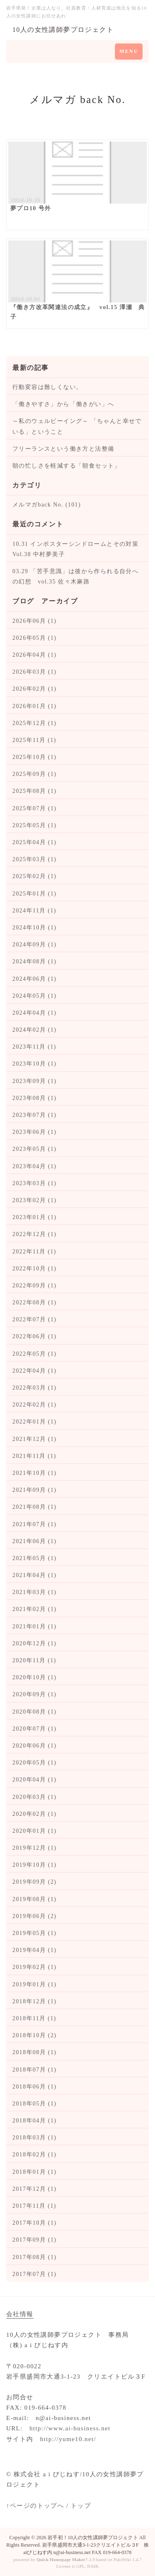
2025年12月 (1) (34, 723)
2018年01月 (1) (34, 2172)
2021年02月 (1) (34, 1609)
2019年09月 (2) (34, 1882)
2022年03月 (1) (34, 1388)
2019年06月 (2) (34, 1916)
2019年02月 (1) (34, 1967)
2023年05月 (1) (34, 1149)
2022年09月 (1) (34, 1285)
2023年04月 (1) (34, 1166)
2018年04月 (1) (34, 2120)
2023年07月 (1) (34, 1115)
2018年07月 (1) (34, 2070)
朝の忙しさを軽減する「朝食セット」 (66, 466)
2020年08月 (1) (34, 1712)
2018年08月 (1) (34, 2052)
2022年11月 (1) (34, 1251)
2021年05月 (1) (34, 1558)
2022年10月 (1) (34, 1268)
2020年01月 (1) (34, 1831)
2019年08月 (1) (34, 1899)
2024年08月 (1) (34, 961)
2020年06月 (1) (34, 1746)
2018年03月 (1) (34, 2137)
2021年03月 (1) (34, 1592)
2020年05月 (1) (34, 1763)
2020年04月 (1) (34, 1780)
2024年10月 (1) (34, 927)
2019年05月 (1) (34, 1933)
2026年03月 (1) (34, 672)
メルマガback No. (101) (46, 505)
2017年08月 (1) (34, 2257)
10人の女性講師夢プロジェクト (63, 29)
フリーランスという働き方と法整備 (63, 449)
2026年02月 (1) (34, 689)
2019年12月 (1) (34, 1848)
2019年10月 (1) (34, 1865)
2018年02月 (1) (34, 2154)
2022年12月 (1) (34, 1234)
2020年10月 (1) (34, 1677)
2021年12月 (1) (34, 1439)
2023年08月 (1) (34, 1098)
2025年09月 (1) (34, 774)
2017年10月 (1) (34, 2223)
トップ (81, 2505)
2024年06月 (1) (34, 979)
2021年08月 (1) (34, 1507)
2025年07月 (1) (34, 808)
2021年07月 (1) (34, 1524)
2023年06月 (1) (34, 1132)
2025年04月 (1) (34, 842)
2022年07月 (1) (34, 1319)
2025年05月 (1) (34, 825)
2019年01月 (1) (34, 1984)
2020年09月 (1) (34, 1694)
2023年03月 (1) (34, 1183)
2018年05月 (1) (34, 2104)
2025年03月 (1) (34, 859)
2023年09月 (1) (34, 1081)
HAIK (93, 2566)
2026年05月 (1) (34, 638)
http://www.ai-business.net (69, 2428)
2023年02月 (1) (34, 1200)
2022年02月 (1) (34, 1405)
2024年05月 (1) (34, 996)
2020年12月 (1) (34, 1643)
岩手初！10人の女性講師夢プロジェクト (93, 2537)
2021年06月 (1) (34, 1541)
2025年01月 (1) (34, 894)
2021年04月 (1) (34, 1575)
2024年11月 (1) (34, 910)
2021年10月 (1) (34, 1473)
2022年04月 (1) (34, 1371)
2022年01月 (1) (34, 1422)
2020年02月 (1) (34, 1814)
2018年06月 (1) (34, 2087)
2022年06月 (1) (34, 1336)
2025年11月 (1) (34, 740)
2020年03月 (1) (34, 1797)
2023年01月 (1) (34, 1217)
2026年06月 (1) (34, 621)
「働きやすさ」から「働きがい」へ (63, 404)
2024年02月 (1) (34, 1030)
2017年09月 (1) (34, 2240)
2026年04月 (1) (34, 655)
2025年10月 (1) (34, 757)
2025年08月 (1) (34, 791)
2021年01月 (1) (34, 1626)
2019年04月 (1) (34, 1950)
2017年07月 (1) (34, 2274)
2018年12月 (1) (34, 2001)
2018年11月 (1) (34, 2018)
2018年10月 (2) (34, 2035)
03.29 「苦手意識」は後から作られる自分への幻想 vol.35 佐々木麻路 (75, 576)
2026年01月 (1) (34, 706)
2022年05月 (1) (34, 1354)
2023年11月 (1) (34, 1047)
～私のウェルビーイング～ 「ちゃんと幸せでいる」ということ (77, 426)
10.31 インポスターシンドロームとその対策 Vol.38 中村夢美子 (77, 549)
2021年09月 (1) (34, 1490)
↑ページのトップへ (35, 2505)
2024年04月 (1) (34, 1013)
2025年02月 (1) (34, 876)
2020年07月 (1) (34, 1729)
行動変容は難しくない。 (47, 387)
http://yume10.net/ (68, 2439)
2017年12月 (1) (34, 2189)
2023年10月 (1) (34, 1064)
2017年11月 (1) (34, 2206)
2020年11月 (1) (34, 1660)
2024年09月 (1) (34, 944)
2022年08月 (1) (34, 1302)
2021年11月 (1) (34, 1456)
